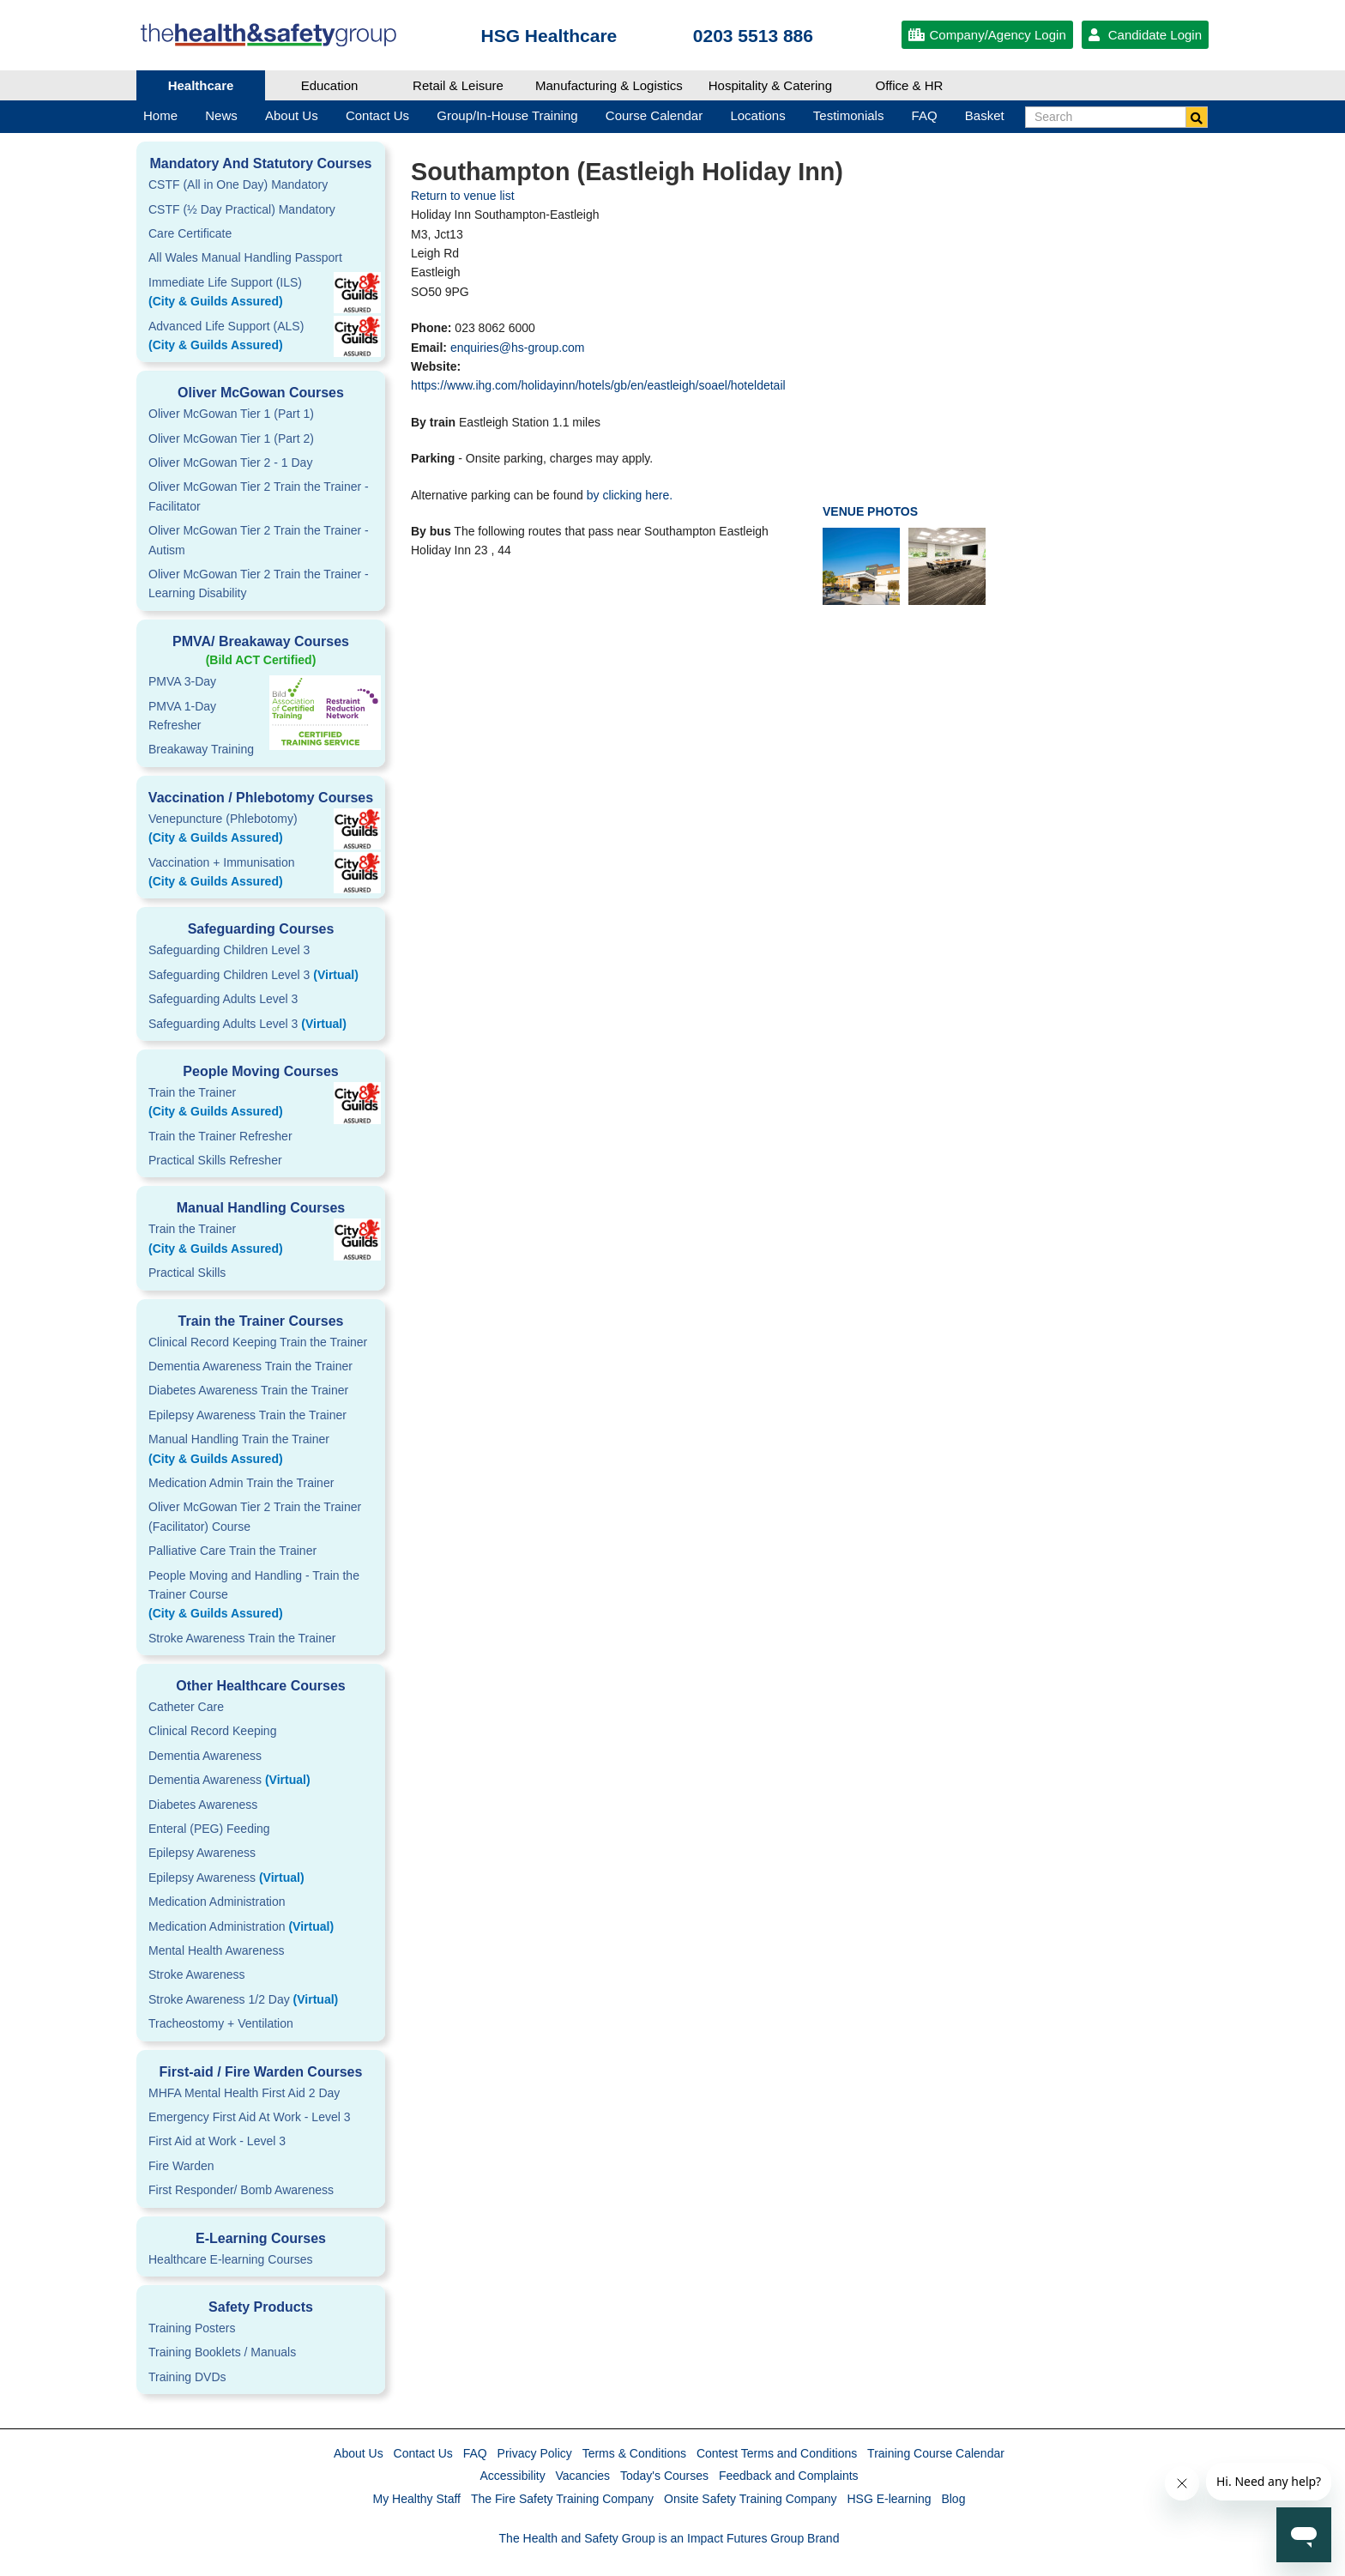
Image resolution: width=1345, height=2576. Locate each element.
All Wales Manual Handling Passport (245, 257)
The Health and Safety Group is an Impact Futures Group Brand (669, 2538)
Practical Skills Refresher (215, 1160)
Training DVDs (187, 2377)
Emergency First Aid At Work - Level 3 (249, 2117)
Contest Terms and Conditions (777, 2453)
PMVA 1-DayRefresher (182, 715)
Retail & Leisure (458, 85)
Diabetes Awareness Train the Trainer (248, 1390)
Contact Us (423, 2453)
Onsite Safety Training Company (750, 2499)
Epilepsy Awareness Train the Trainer (247, 1415)
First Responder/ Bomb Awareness (241, 2190)
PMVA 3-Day (182, 681)
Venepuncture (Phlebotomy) (260, 830)
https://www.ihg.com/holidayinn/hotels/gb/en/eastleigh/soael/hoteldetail (598, 385)
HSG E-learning (889, 2499)
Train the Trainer (260, 1103)
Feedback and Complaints (789, 2475)
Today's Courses (664, 2475)
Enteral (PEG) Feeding (209, 1828)
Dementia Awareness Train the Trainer (250, 1366)
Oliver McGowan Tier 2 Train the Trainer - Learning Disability (258, 583)
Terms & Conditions (634, 2453)
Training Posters (191, 2328)
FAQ (475, 2453)
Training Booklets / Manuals (222, 2352)
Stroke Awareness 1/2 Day (243, 1999)
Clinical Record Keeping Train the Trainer (257, 1342)
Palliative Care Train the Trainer (232, 1550)
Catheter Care (186, 1707)
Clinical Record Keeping (212, 1731)
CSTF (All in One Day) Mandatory (238, 184)
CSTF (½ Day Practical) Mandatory (241, 209)
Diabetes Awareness (202, 1804)
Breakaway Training (201, 749)
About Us (358, 2453)
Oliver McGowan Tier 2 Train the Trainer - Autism (258, 539)
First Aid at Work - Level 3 (217, 2141)
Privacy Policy (535, 2453)
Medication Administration (217, 1901)
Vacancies (583, 2475)
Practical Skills (187, 1272)
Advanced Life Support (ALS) (260, 337)
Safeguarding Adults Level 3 (223, 999)
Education (330, 85)
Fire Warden (181, 2166)
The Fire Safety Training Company (562, 2499)
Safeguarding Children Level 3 (229, 950)
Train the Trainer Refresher (220, 1136)
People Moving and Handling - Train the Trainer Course (260, 1596)
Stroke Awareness (196, 1974)
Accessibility (512, 2475)
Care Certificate (190, 233)
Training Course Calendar (935, 2453)
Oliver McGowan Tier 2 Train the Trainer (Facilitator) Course (254, 1516)
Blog (953, 2499)
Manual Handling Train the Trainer (260, 1450)
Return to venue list (463, 196)
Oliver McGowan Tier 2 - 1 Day (230, 462)
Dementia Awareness (205, 1756)
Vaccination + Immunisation (235, 874)
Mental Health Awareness (216, 1950)
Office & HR (910, 85)
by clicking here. (629, 495)
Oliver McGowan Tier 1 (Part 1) (231, 413)
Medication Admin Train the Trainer (241, 1483)
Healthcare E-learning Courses (230, 2259)
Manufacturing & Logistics (609, 85)
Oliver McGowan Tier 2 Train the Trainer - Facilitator (258, 496)
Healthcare (201, 85)
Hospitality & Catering (770, 85)
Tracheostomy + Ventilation (220, 2023)
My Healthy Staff (417, 2499)
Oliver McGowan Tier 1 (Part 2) (231, 438)
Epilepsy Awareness (202, 1852)
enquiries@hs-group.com (517, 347)
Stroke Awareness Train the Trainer (241, 1638)
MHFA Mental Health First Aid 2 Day (244, 2093)
